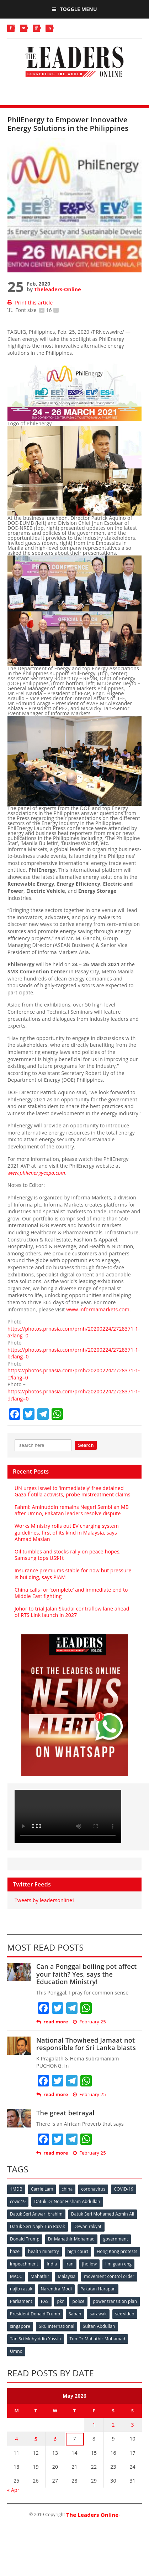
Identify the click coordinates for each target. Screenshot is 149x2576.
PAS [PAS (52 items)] (45, 2301)
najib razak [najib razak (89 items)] (21, 2289)
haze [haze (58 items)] (15, 2251)
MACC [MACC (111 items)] (16, 2276)
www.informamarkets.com (97, 1309)
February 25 (89, 2021)
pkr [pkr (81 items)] (60, 2301)
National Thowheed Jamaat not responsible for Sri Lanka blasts (86, 2044)
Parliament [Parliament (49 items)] (21, 2301)
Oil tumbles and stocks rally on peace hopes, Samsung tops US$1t (68, 1554)
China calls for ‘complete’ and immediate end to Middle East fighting (71, 1592)
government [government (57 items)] (115, 2239)
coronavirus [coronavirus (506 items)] (93, 2189)
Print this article (30, 302)
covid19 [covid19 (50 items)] (18, 2201)
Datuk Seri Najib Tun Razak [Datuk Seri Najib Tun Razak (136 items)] (37, 2226)
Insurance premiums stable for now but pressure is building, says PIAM (73, 1573)
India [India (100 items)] (52, 2264)
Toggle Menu (74, 9)
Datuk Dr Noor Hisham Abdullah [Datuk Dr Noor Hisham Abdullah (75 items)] (67, 2201)
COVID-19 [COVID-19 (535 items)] (123, 2189)
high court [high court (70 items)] (78, 2251)
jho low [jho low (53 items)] (89, 2264)
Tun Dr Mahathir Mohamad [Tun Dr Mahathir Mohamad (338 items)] (98, 2339)
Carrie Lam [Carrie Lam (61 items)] (42, 2189)
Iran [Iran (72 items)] (69, 2264)
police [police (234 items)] (78, 2301)
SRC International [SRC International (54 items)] (56, 2326)
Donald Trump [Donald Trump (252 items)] (24, 2239)
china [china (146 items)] (67, 2189)
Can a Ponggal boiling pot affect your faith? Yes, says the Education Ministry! (86, 1974)
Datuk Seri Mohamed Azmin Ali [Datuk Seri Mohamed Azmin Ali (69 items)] (102, 2214)
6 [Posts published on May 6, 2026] (55, 2439)
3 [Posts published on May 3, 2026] (132, 2424)
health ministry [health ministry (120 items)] (43, 2251)
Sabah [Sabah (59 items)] (75, 2314)
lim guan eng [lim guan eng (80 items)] (118, 2264)
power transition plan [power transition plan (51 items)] (115, 2301)
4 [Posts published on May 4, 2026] (16, 2439)
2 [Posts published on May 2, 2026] (113, 2424)
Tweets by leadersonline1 (45, 1900)
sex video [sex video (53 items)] (124, 2314)
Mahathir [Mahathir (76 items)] (40, 2276)
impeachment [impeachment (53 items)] (24, 2264)
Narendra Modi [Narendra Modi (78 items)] (56, 2289)
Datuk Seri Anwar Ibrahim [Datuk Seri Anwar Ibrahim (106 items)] (36, 2214)
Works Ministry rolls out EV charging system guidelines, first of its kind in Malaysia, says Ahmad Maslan (67, 1532)
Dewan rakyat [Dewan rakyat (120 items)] (88, 2226)
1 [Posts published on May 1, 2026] (93, 2424)
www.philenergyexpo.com (36, 1172)
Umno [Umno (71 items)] (16, 2351)
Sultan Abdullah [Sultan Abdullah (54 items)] (99, 2326)
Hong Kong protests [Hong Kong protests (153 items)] (117, 2251)
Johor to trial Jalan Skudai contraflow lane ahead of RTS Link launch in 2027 (72, 1611)
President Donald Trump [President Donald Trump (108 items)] (35, 2314)
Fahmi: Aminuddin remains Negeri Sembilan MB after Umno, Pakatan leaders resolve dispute (72, 1510)
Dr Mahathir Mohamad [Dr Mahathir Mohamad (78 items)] (71, 2239)
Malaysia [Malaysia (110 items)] (66, 2276)
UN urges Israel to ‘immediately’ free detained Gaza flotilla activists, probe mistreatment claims (73, 1491)
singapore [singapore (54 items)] (20, 2326)
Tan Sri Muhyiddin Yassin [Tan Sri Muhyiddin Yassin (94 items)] (35, 2339)
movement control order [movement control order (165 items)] (109, 2276)
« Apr (13, 2490)
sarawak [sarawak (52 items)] (98, 2314)
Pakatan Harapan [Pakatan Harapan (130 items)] (98, 2289)
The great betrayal (65, 2113)
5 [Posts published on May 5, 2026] (35, 2439)
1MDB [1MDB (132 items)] (16, 2189)
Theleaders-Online (57, 289)
